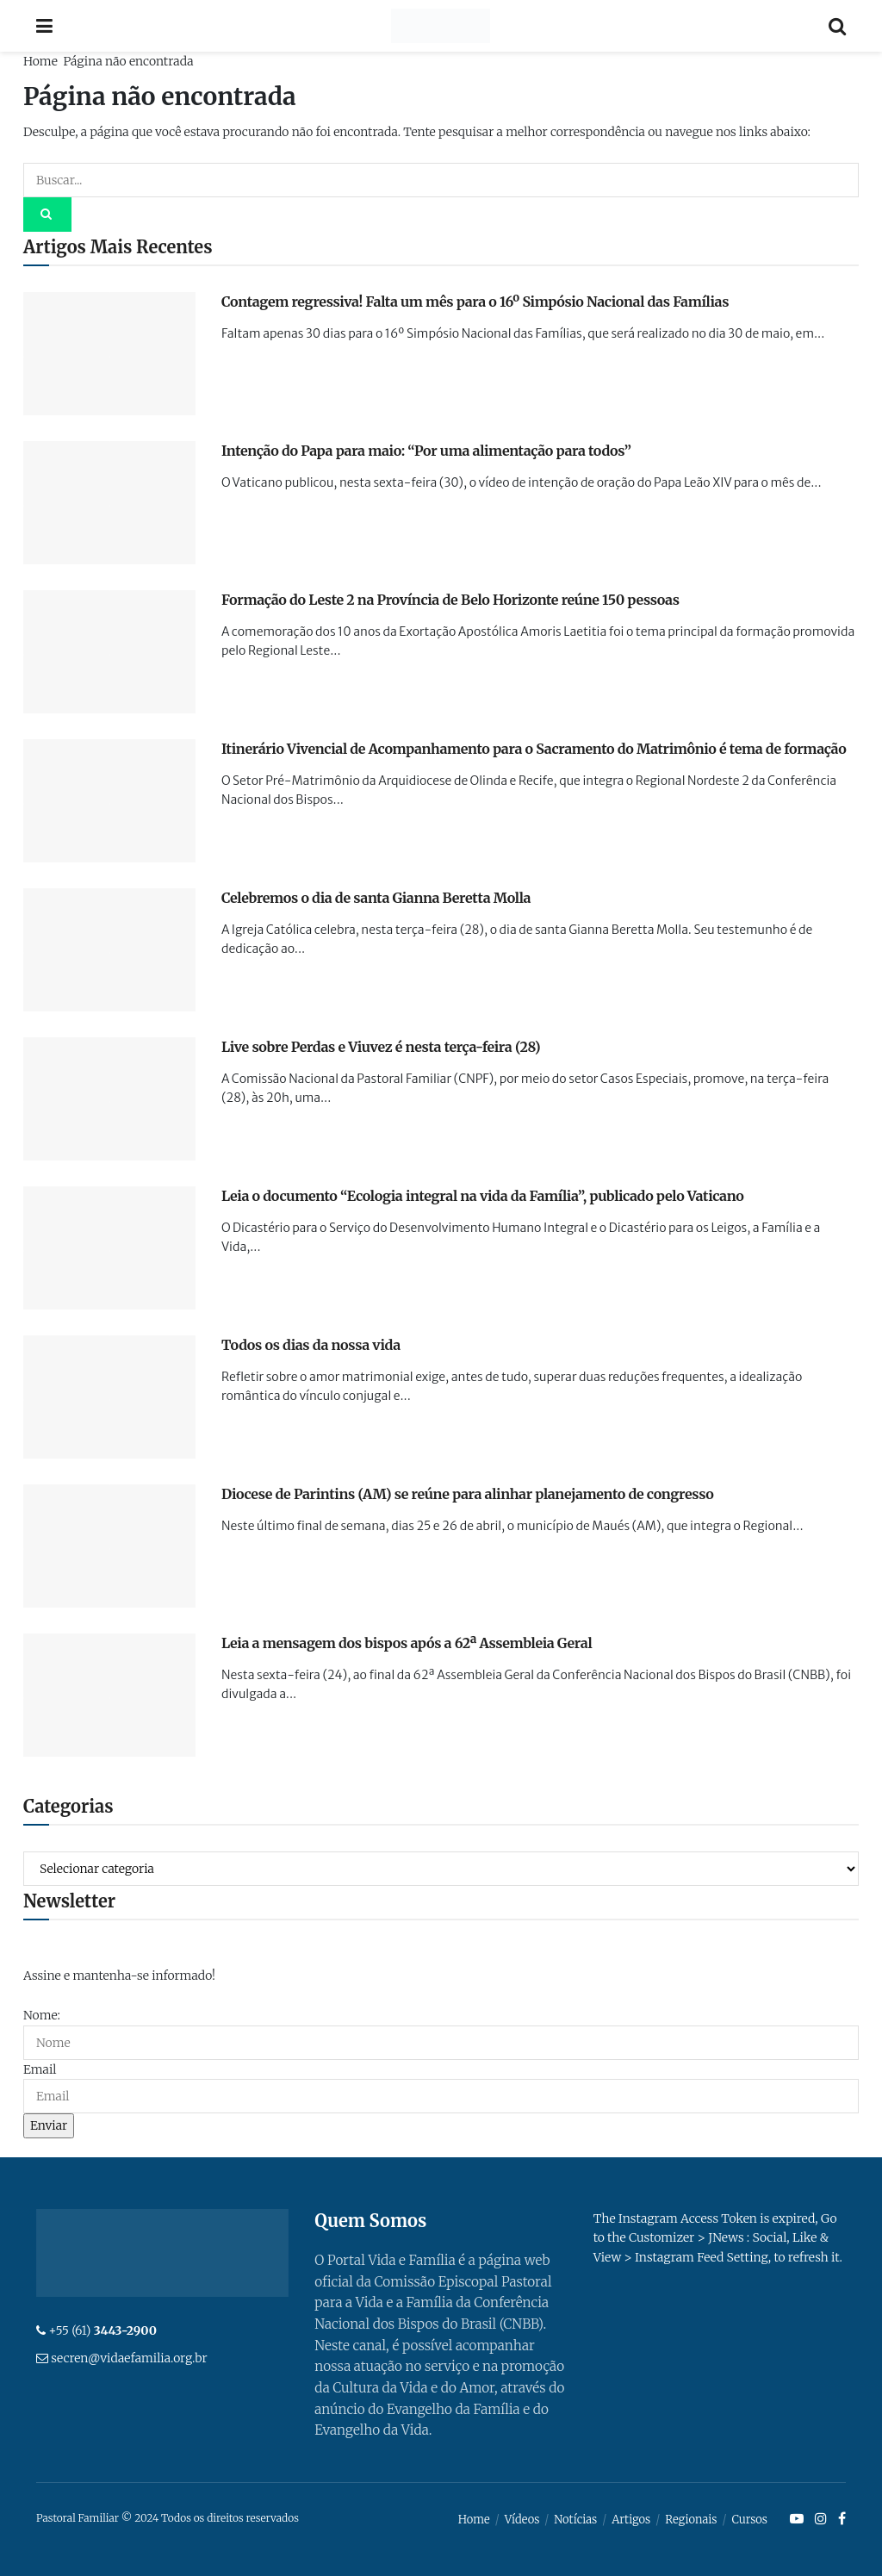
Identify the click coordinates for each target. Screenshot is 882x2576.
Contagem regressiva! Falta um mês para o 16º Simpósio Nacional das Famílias (475, 301)
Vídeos (522, 2519)
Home (40, 61)
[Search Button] (837, 26)
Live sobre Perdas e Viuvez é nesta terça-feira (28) (380, 1046)
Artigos (631, 2519)
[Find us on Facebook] (842, 2519)
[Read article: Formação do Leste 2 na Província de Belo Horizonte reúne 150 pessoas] (109, 651)
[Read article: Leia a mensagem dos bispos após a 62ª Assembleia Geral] (109, 1695)
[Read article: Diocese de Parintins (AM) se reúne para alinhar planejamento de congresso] (109, 1546)
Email (39, 2069)
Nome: (41, 2015)
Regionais (691, 2519)
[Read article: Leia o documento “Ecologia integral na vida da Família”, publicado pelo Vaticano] (109, 1248)
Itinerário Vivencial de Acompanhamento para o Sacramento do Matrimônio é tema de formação (533, 748)
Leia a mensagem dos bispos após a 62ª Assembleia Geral (406, 1643)
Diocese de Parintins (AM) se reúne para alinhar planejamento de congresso (467, 1494)
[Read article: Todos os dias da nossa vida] (109, 1397)
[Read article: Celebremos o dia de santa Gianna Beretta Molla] (109, 949)
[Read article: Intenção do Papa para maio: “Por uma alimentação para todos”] (109, 502)
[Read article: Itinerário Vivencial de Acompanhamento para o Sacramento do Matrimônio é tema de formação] (109, 800)
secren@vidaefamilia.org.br (129, 2358)
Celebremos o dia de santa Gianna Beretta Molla (376, 897)
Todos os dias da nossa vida (311, 1344)
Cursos (749, 2519)
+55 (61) (102, 2330)
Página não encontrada (128, 61)
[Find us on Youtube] (797, 2519)
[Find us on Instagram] (821, 2519)
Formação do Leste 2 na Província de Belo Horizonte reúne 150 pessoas (450, 599)
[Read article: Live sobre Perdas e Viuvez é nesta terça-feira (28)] (109, 1098)
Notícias (575, 2519)
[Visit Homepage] (440, 26)
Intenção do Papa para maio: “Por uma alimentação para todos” (426, 450)
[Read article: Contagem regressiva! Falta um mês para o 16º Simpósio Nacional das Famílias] (109, 353)
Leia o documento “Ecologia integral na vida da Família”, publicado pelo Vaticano (482, 1195)
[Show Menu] (44, 26)
